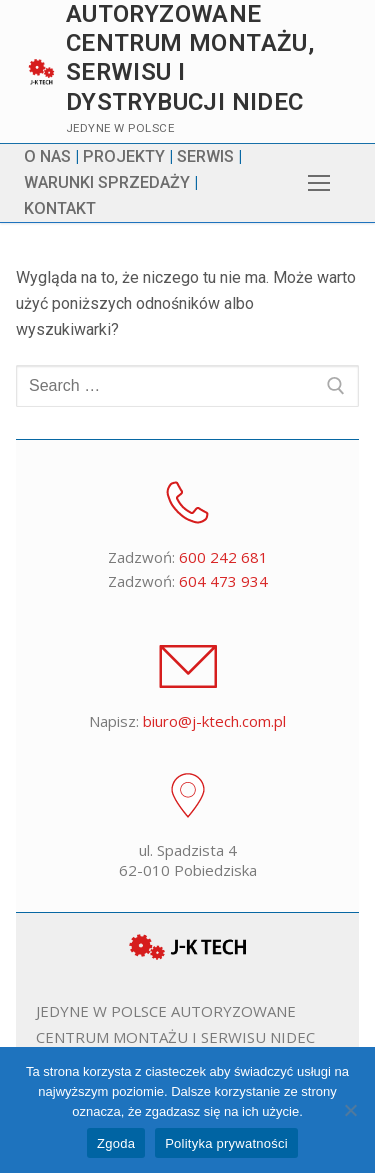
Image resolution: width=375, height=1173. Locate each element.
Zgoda (116, 1143)
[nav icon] (319, 183)
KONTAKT (60, 208)
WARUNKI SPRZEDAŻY (107, 182)
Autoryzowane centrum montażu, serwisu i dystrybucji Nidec (190, 58)
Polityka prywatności (226, 1143)
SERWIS (205, 156)
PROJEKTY (124, 156)
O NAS (47, 156)
